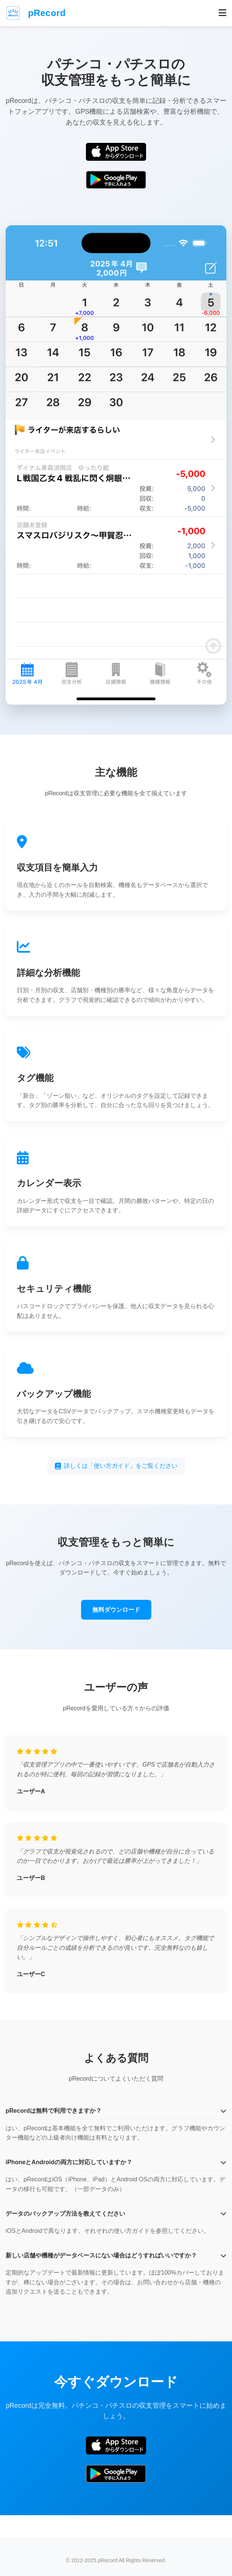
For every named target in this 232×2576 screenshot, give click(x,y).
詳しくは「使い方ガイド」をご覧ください (116, 1466)
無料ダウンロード (116, 1610)
